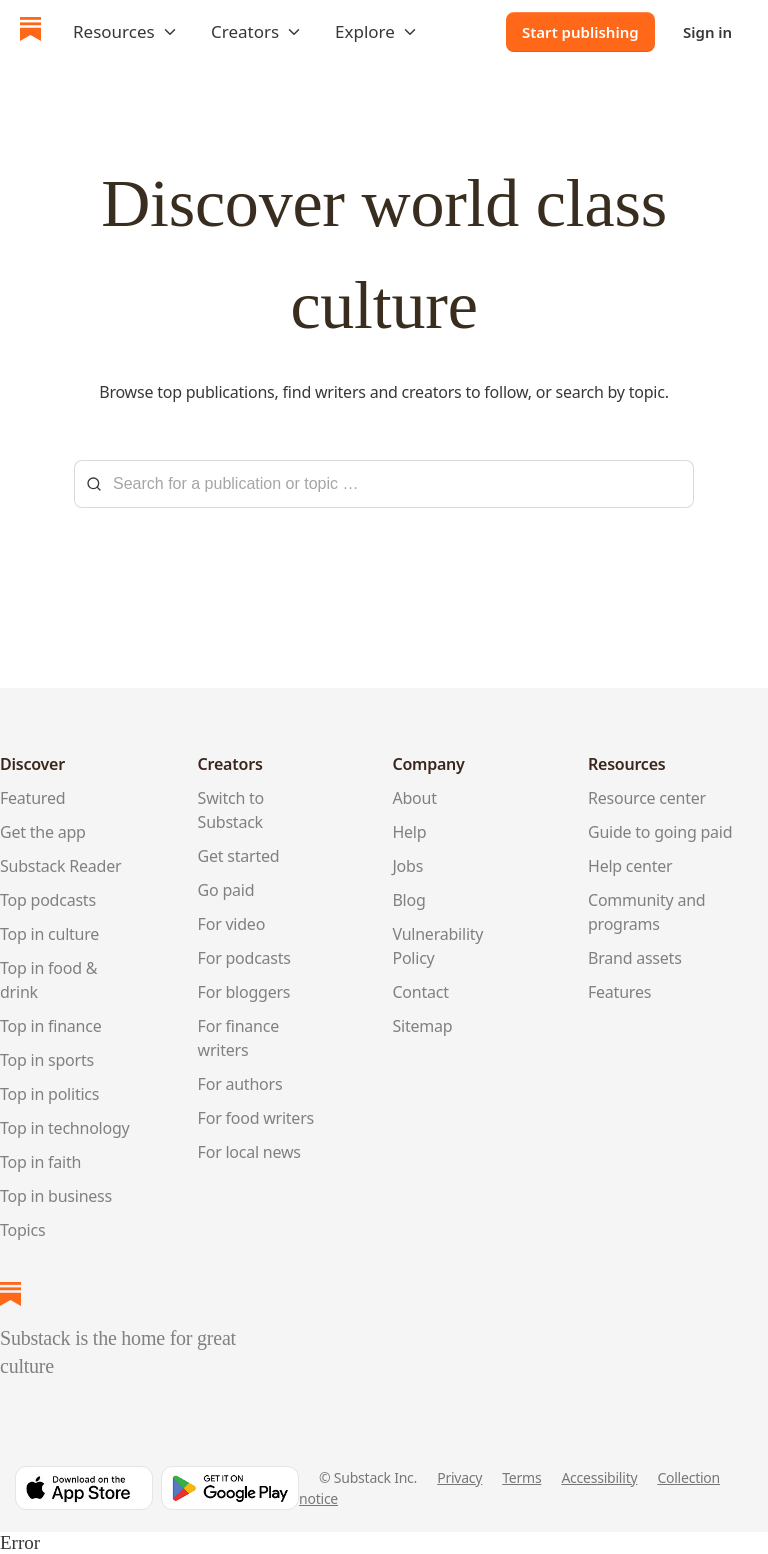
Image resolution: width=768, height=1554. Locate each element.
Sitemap (422, 1026)
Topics (22, 1230)
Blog (408, 900)
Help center (630, 866)
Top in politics (49, 1094)
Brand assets (635, 958)
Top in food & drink (48, 980)
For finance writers (238, 1038)
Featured (32, 798)
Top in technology (65, 1128)
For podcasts (244, 958)
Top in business (56, 1196)
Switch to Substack (231, 810)
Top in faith (40, 1162)
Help (409, 832)
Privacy (459, 1477)
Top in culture (49, 934)
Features (619, 992)
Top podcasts (48, 900)
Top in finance (51, 1026)
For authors (240, 1084)
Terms (521, 1477)
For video (232, 924)
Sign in (707, 32)
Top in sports (47, 1060)
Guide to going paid (660, 832)
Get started (239, 856)
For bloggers (244, 992)
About (414, 798)
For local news (249, 1152)
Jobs (407, 866)
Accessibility (599, 1477)
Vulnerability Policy (437, 946)
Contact (420, 992)
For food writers (256, 1118)
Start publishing (580, 32)
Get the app (43, 832)
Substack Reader (60, 866)
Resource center (647, 798)
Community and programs (646, 912)
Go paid (226, 890)
